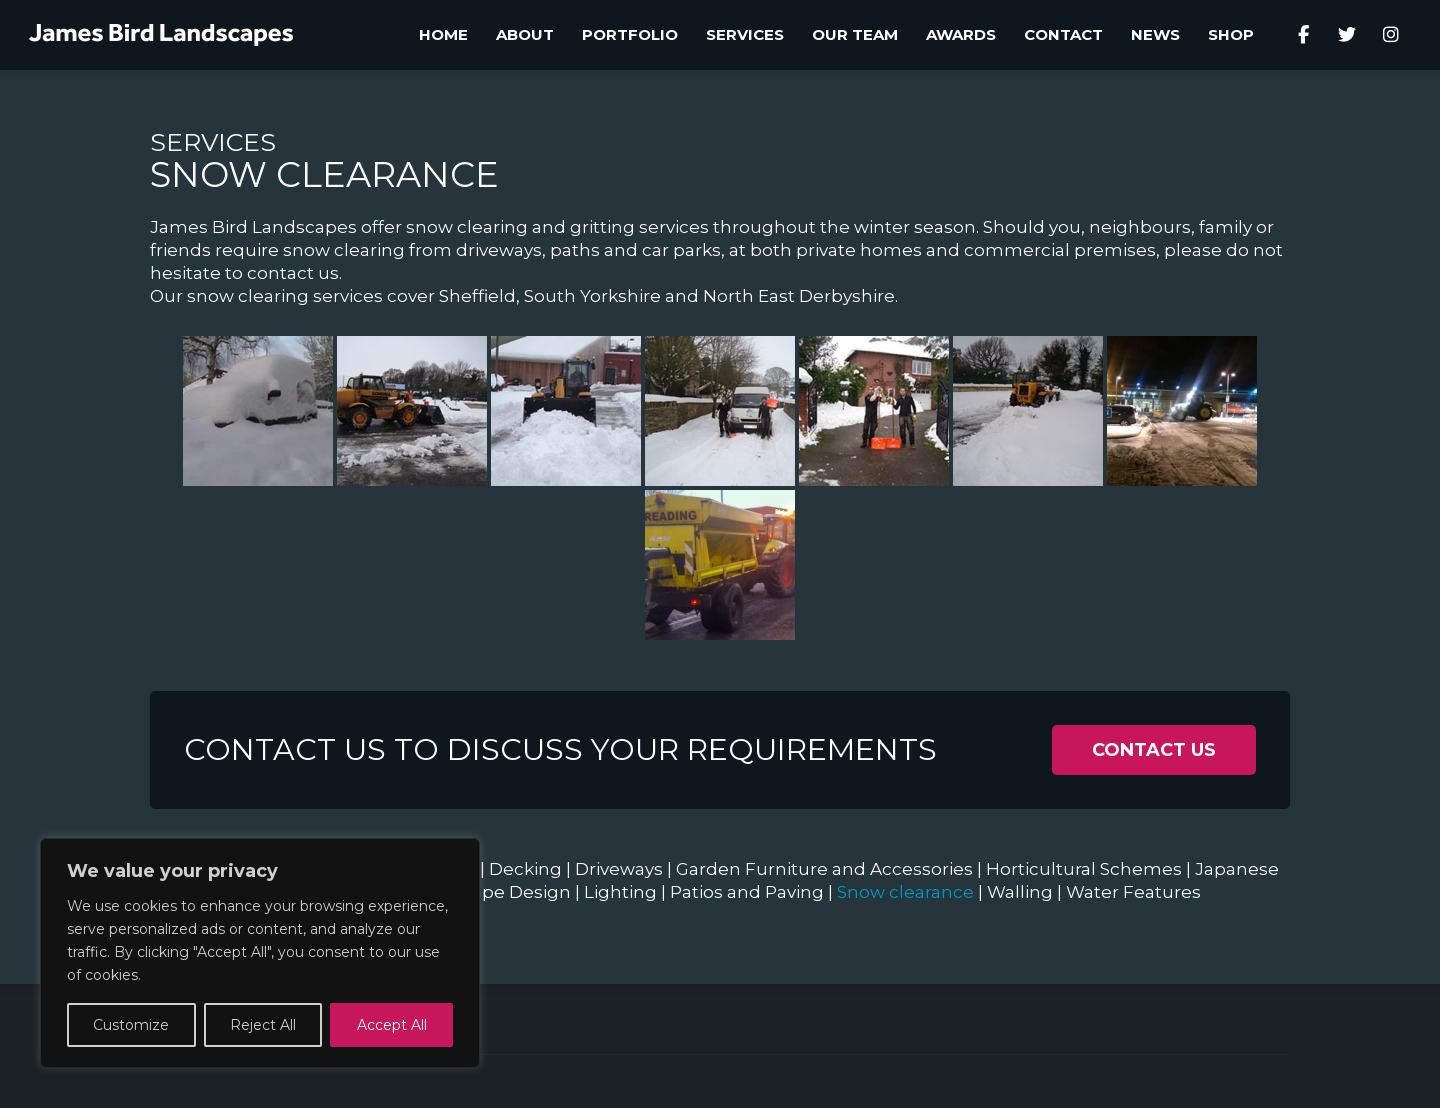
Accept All (392, 1025)
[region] (260, 953)
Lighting (620, 892)
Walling (1020, 892)
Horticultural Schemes (1084, 869)
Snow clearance (905, 892)
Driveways (619, 869)
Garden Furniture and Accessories (824, 869)
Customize (131, 1025)
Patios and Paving (747, 892)
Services (213, 142)
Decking (525, 869)
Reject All (263, 1025)
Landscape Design (490, 892)
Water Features (1133, 892)
